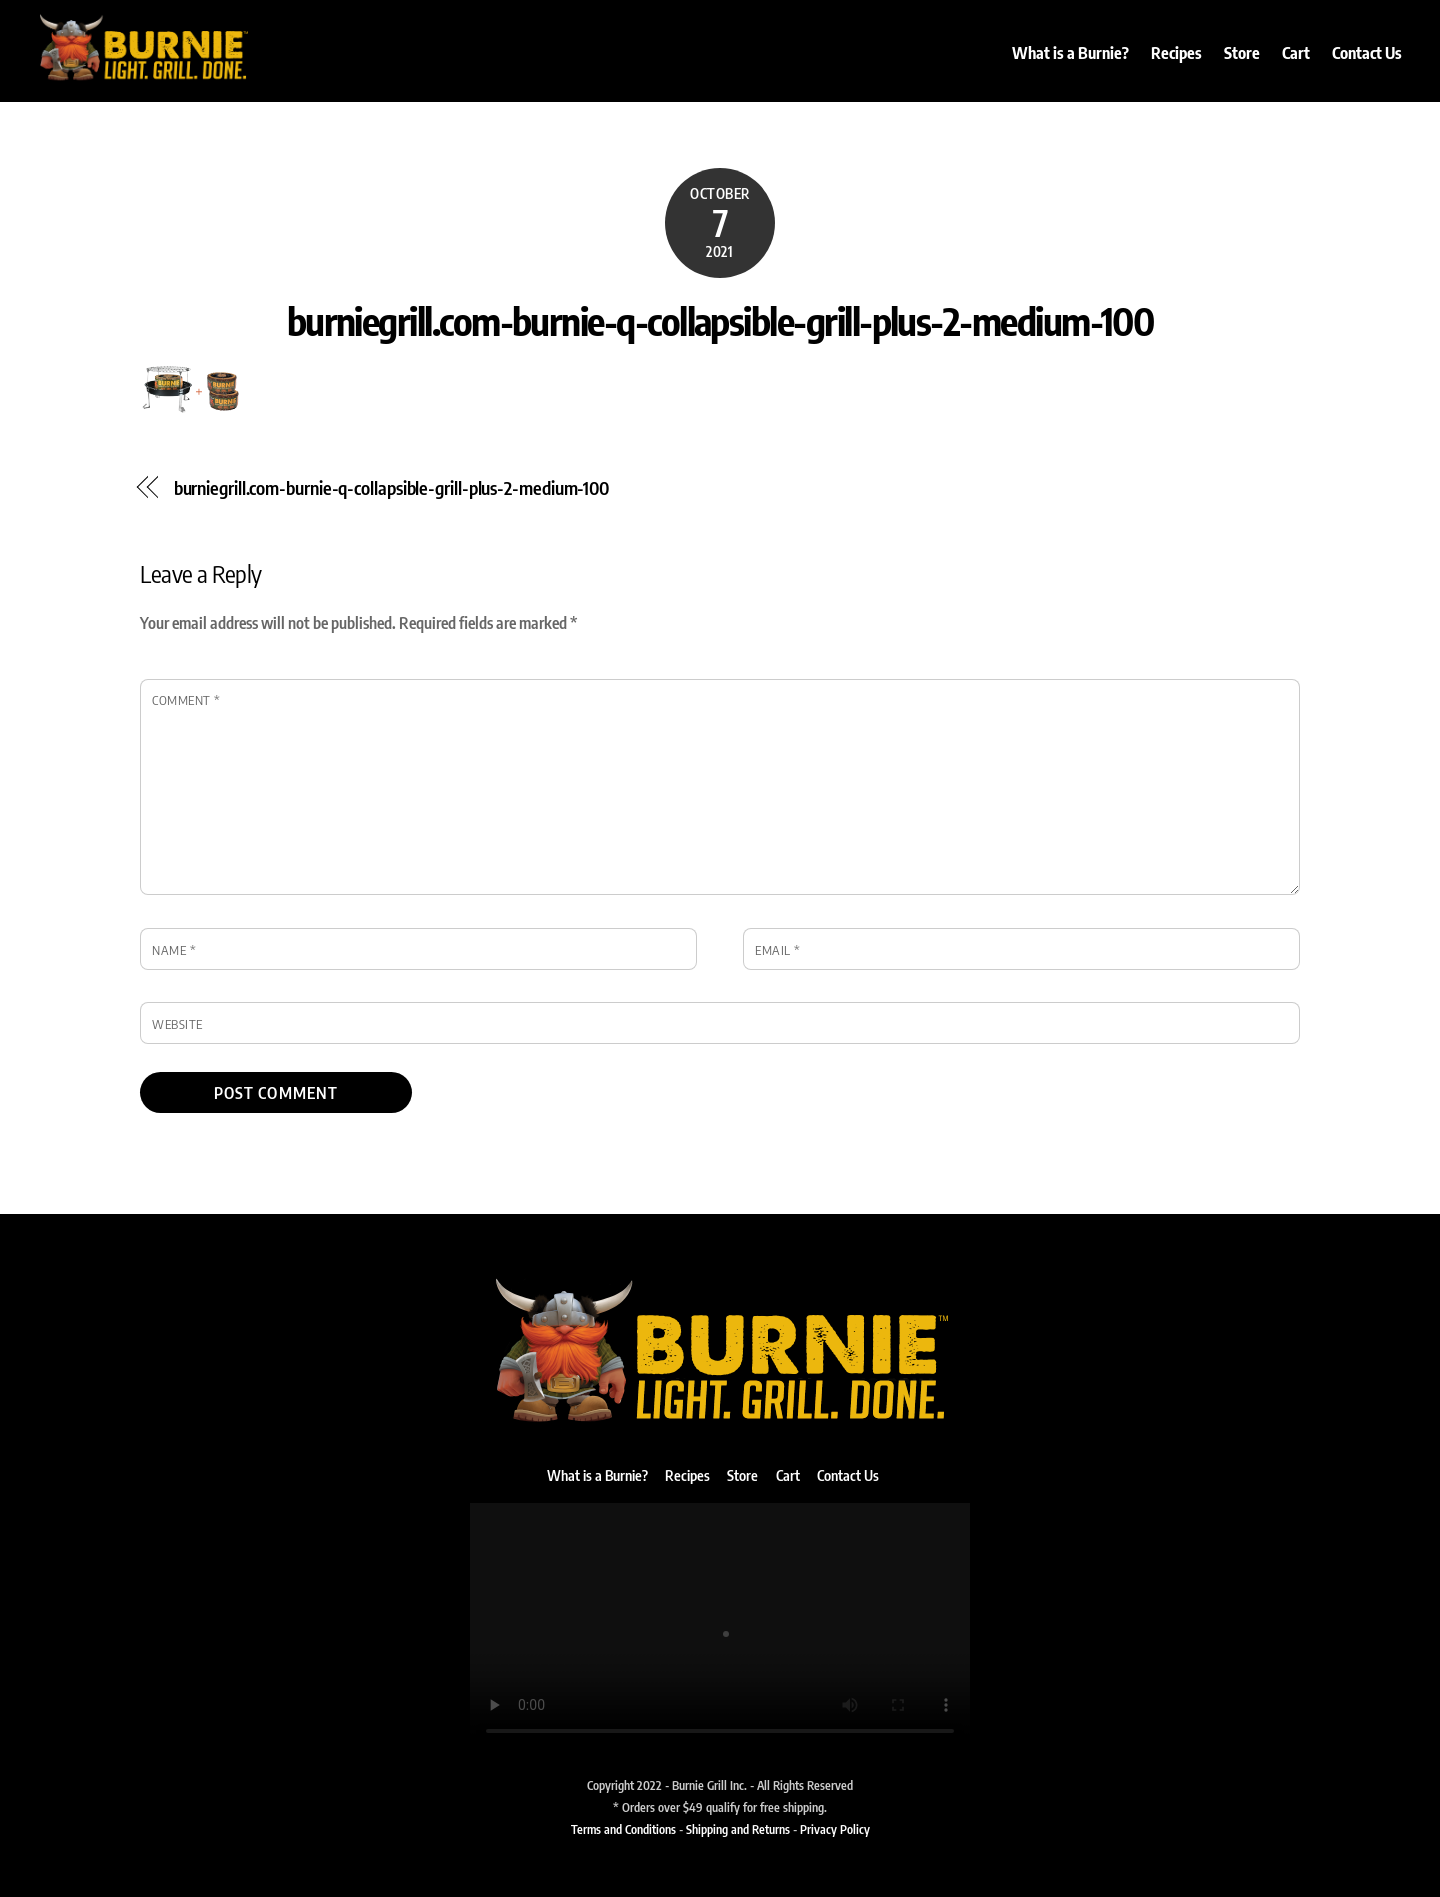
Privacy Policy (835, 1829)
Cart (1296, 53)
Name (174, 950)
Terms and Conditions (623, 1829)
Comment (186, 700)
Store (1242, 53)
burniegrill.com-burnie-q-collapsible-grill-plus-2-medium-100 (720, 320)
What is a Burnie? (1070, 53)
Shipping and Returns (738, 1829)
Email (778, 950)
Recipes (1176, 53)
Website (177, 1024)
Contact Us (1367, 53)
